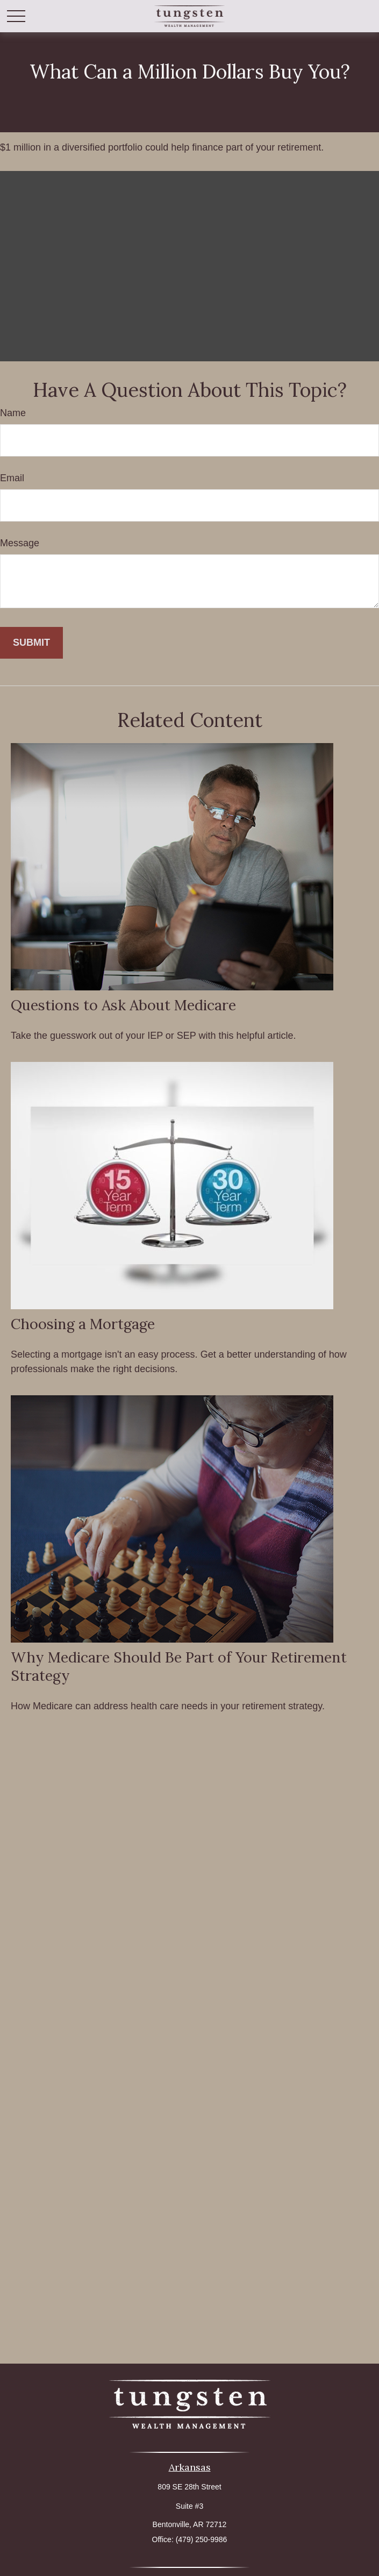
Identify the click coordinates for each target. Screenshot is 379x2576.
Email (12, 478)
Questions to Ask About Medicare (123, 1005)
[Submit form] (31, 643)
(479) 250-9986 (201, 2539)
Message (19, 543)
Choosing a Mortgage (83, 1324)
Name (13, 413)
